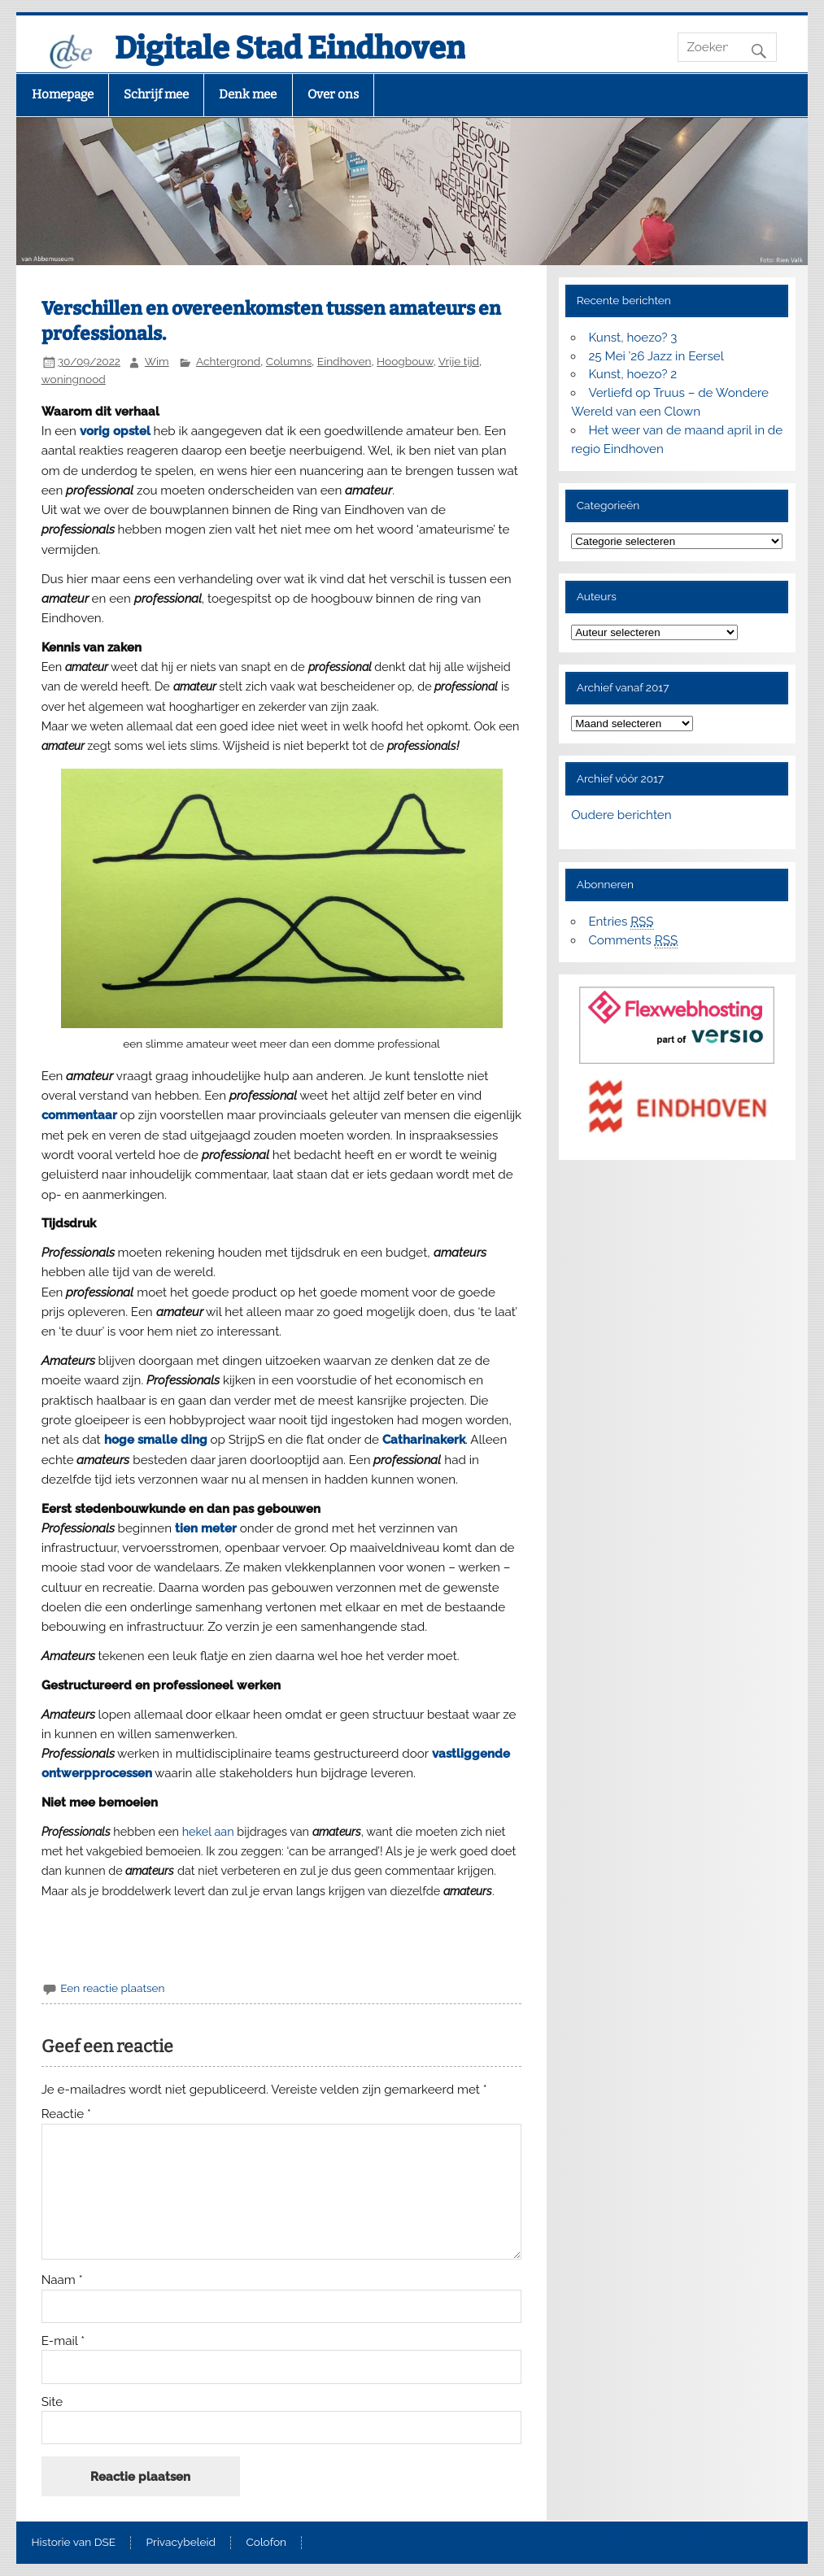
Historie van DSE (74, 2542)
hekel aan (208, 1831)
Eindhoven (344, 361)
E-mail (63, 2341)
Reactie (66, 2114)
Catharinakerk (423, 1439)
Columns (289, 361)
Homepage (63, 94)
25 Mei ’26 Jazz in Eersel (655, 356)
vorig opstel (115, 431)
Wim (157, 361)
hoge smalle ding (155, 1439)
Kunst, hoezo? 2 (632, 374)
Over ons (333, 94)
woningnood (73, 379)
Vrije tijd (458, 361)
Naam (62, 2280)
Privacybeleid (181, 2542)
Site (52, 2402)
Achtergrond (228, 361)
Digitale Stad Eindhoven (290, 48)
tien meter (206, 1528)
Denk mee (248, 94)
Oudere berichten (621, 815)
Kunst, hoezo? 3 (632, 337)
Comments (633, 940)
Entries (620, 922)
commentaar (79, 1115)
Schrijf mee (156, 94)
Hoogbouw (405, 361)
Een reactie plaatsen (112, 1987)
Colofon (266, 2542)
